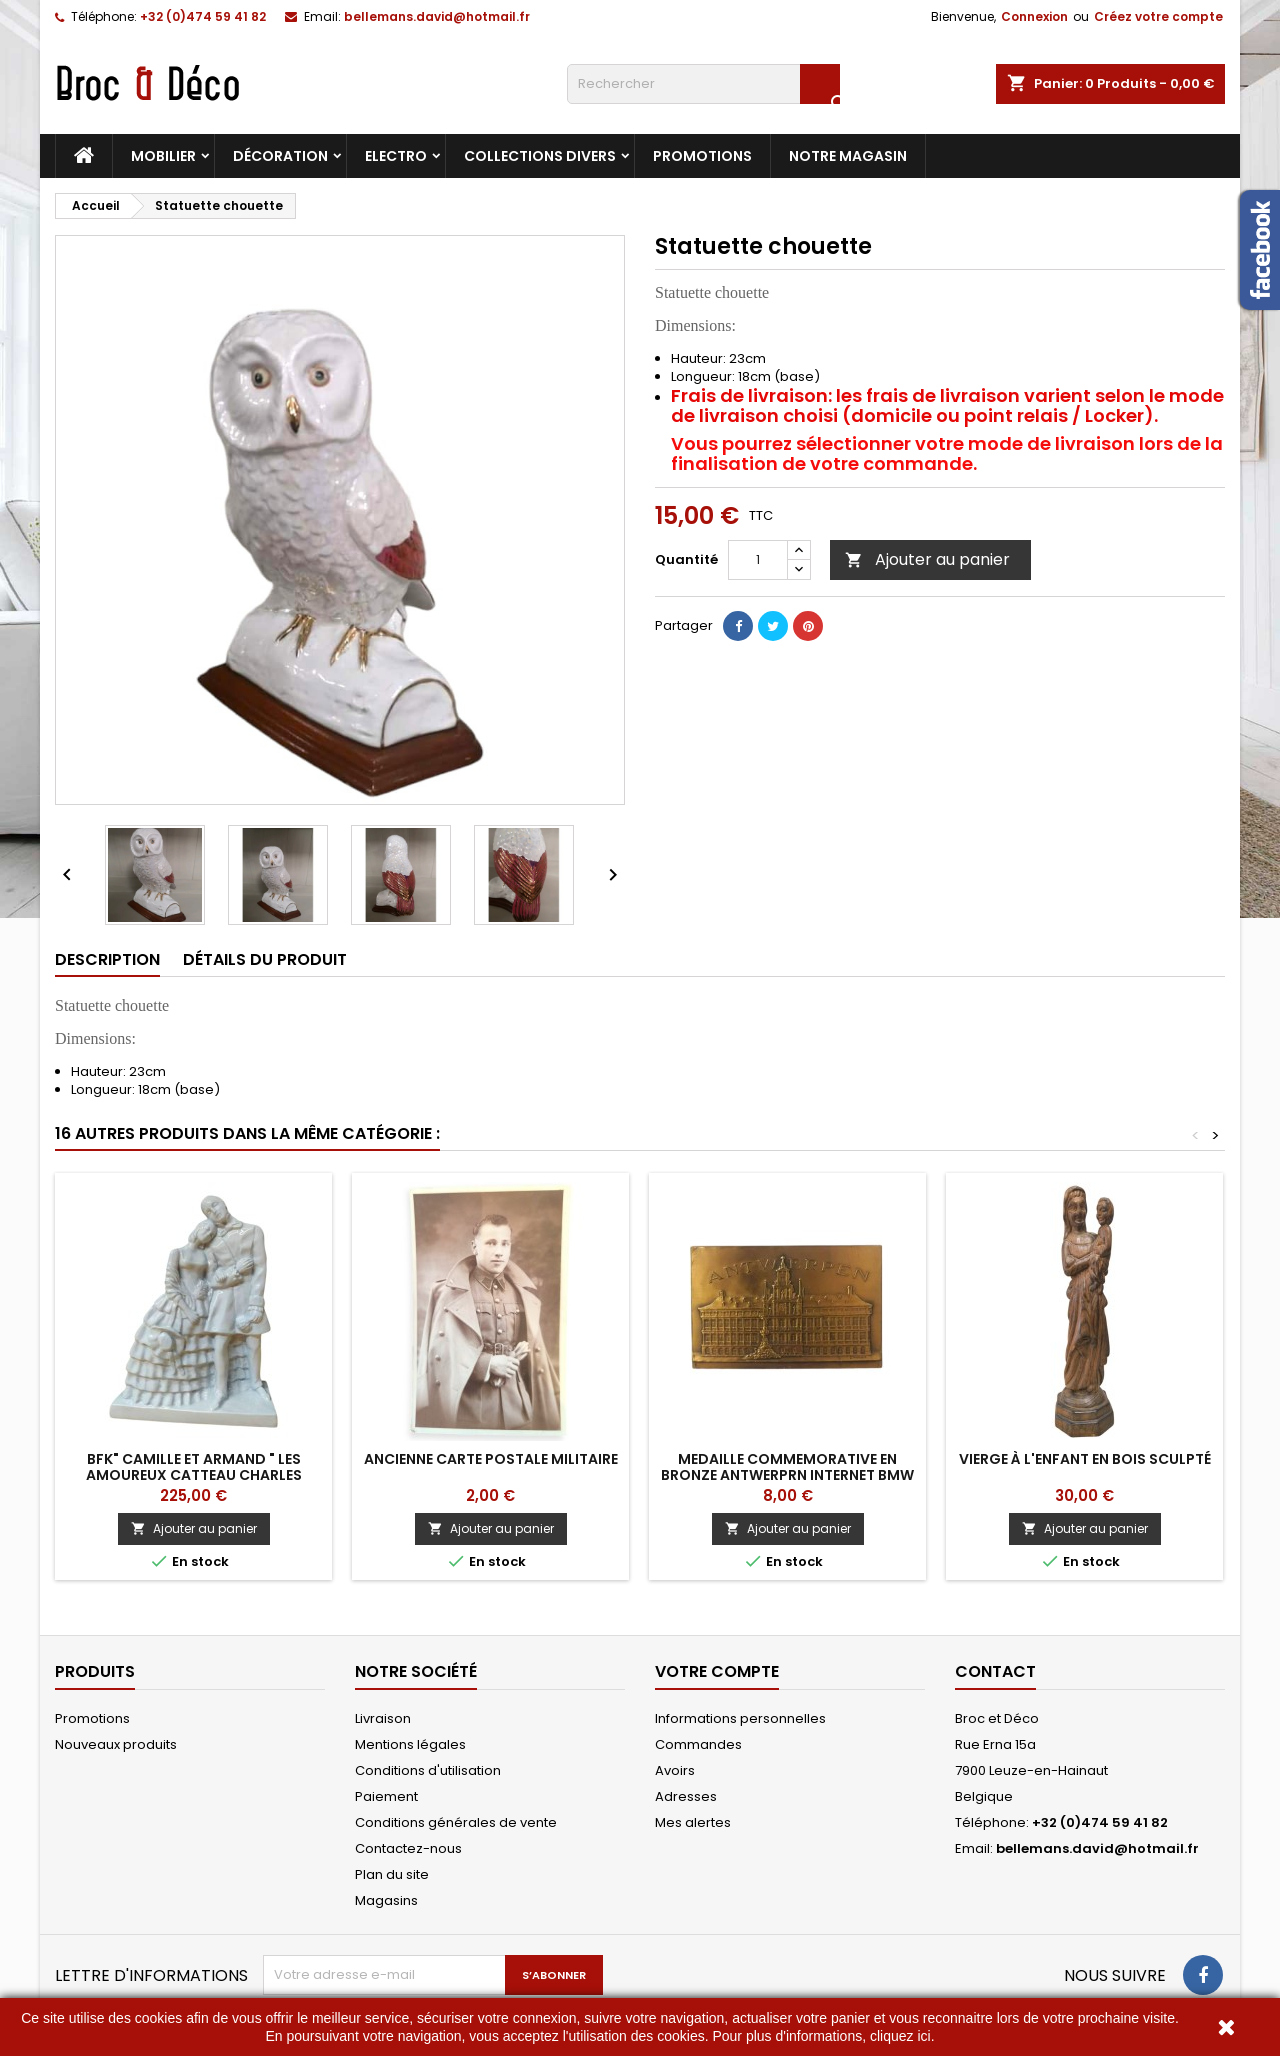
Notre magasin (848, 156)
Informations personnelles (740, 1718)
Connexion (1034, 16)
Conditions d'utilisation (428, 1770)
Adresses (686, 1796)
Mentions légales (410, 1744)
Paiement (386, 1796)
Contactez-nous (408, 1848)
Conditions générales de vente (456, 1822)
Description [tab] (107, 959)
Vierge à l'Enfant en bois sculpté (1085, 1459)
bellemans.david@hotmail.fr (437, 16)
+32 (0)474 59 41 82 (203, 16)
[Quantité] (758, 560)
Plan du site (392, 1874)
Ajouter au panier (927, 559)
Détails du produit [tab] (265, 959)
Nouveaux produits (116, 1744)
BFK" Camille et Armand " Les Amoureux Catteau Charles (194, 1467)
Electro (396, 156)
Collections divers (540, 156)
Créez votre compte (1158, 16)
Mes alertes (693, 1822)
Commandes (698, 1744)
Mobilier (163, 156)
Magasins (386, 1900)
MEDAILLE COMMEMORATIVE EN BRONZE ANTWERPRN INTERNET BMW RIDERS (787, 1475)
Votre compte (717, 1671)
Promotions (702, 156)
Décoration (280, 156)
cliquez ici (900, 2036)
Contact (995, 1671)
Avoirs (675, 1770)
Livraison (383, 1718)
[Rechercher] (703, 84)
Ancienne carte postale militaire (491, 1459)
